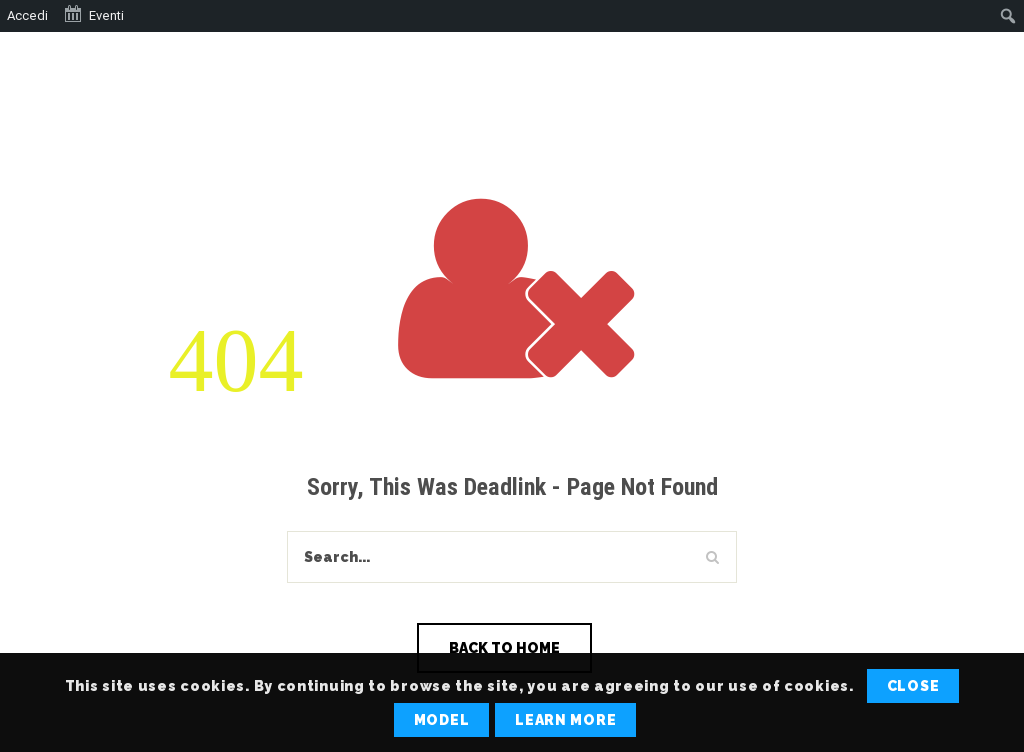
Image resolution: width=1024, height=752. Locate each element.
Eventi (93, 14)
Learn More (565, 720)
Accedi (27, 15)
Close (913, 686)
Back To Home (504, 648)
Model (442, 720)
